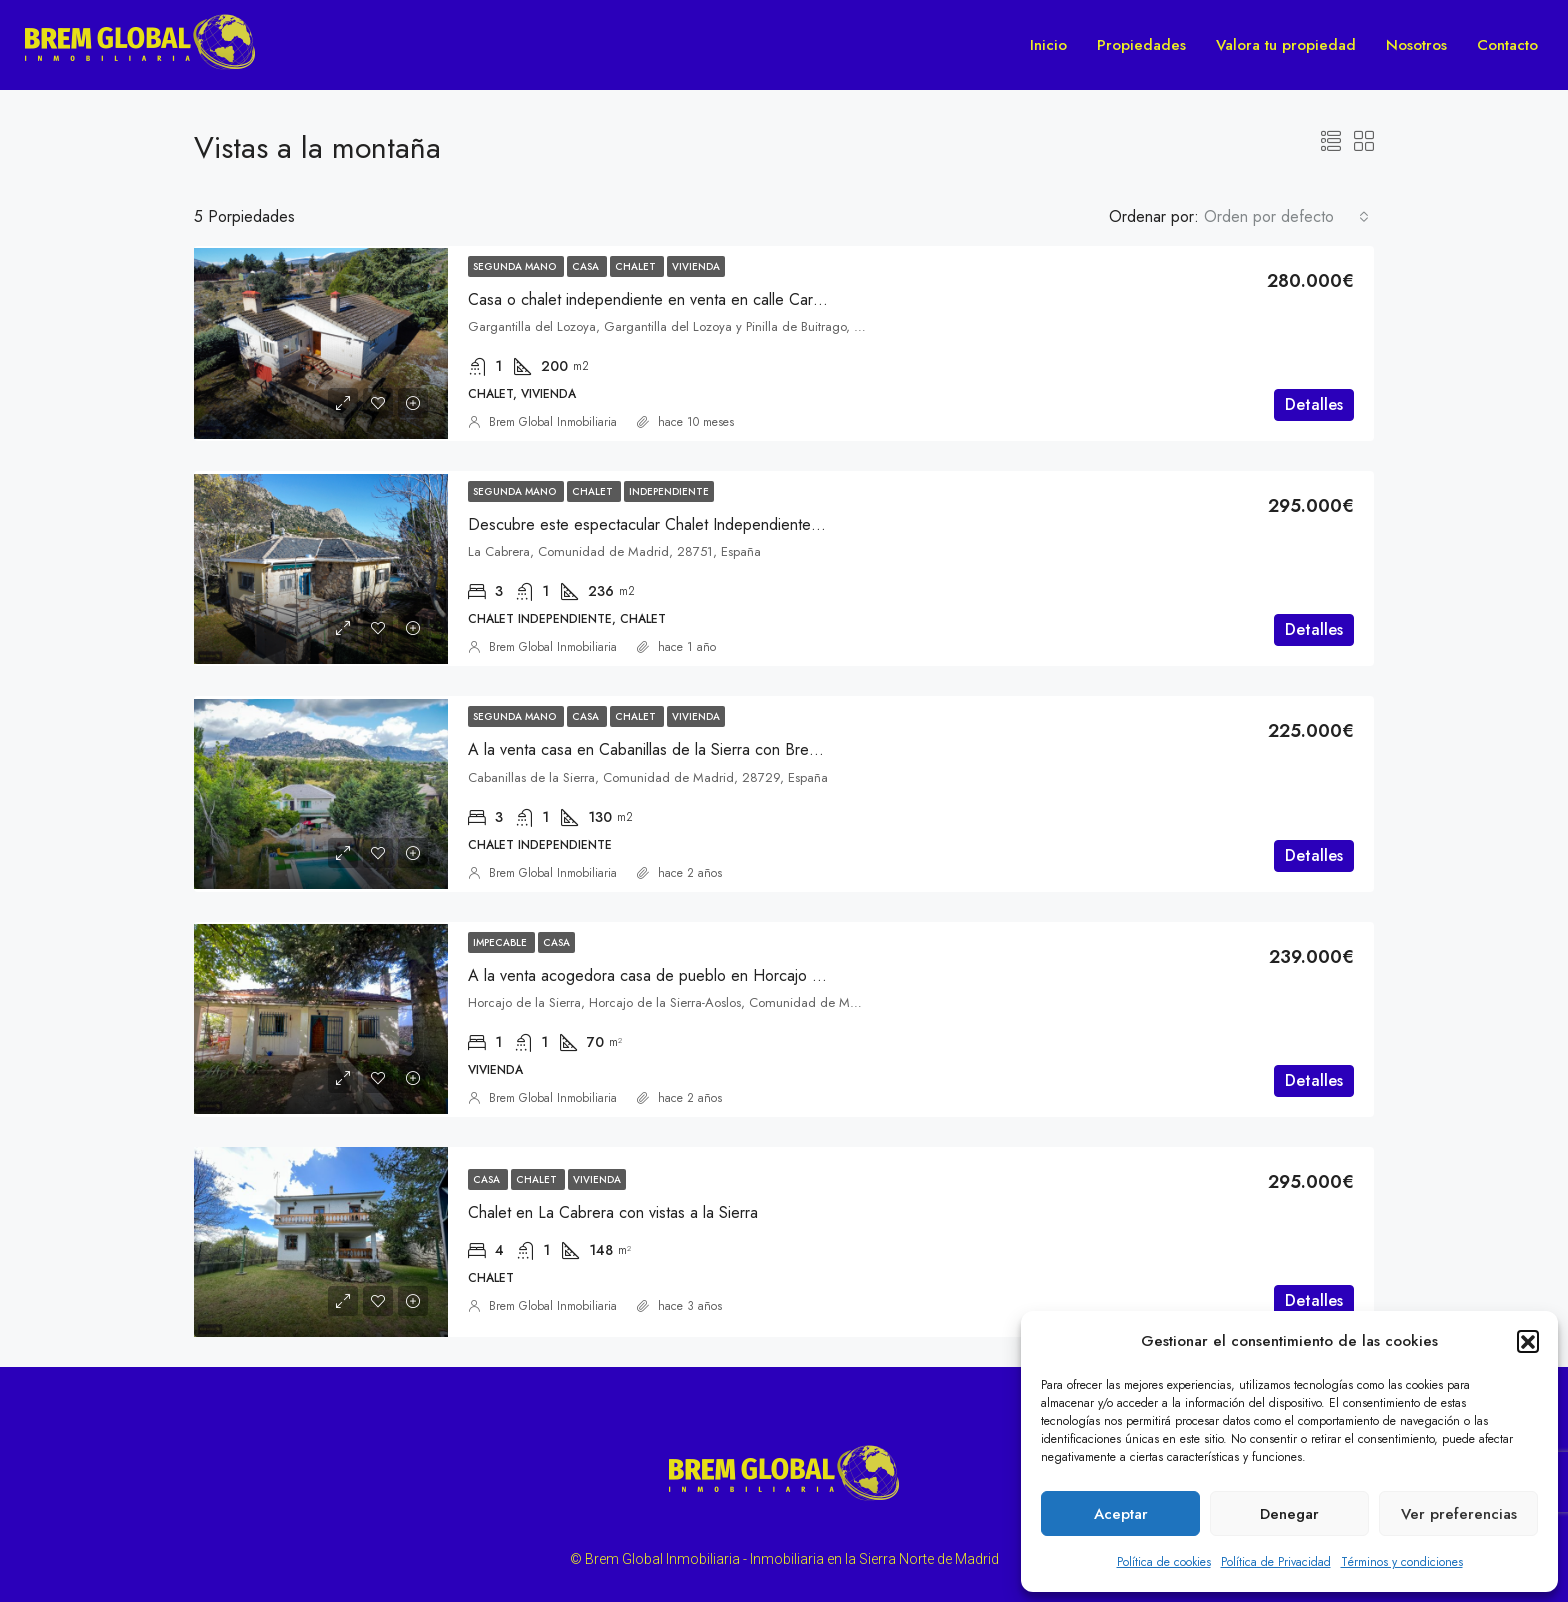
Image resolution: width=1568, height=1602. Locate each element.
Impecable (501, 942)
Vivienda (696, 266)
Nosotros (1416, 45)
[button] (1528, 1341)
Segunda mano (516, 266)
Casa (587, 266)
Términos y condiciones (1402, 1562)
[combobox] (1286, 217)
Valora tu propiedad (1286, 45)
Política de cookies (1164, 1562)
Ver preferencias (1459, 1514)
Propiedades (1141, 45)
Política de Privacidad (1276, 1562)
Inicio (1048, 45)
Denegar (1289, 1514)
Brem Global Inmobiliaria (553, 422)
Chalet (637, 266)
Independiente (669, 491)
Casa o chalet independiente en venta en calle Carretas (657, 299)
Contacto (1507, 45)
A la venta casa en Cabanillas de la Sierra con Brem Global (669, 749)
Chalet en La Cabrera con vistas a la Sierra (613, 1212)
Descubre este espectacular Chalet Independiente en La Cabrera (691, 524)
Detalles (1314, 404)
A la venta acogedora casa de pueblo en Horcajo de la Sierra (679, 975)
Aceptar (1121, 1514)
